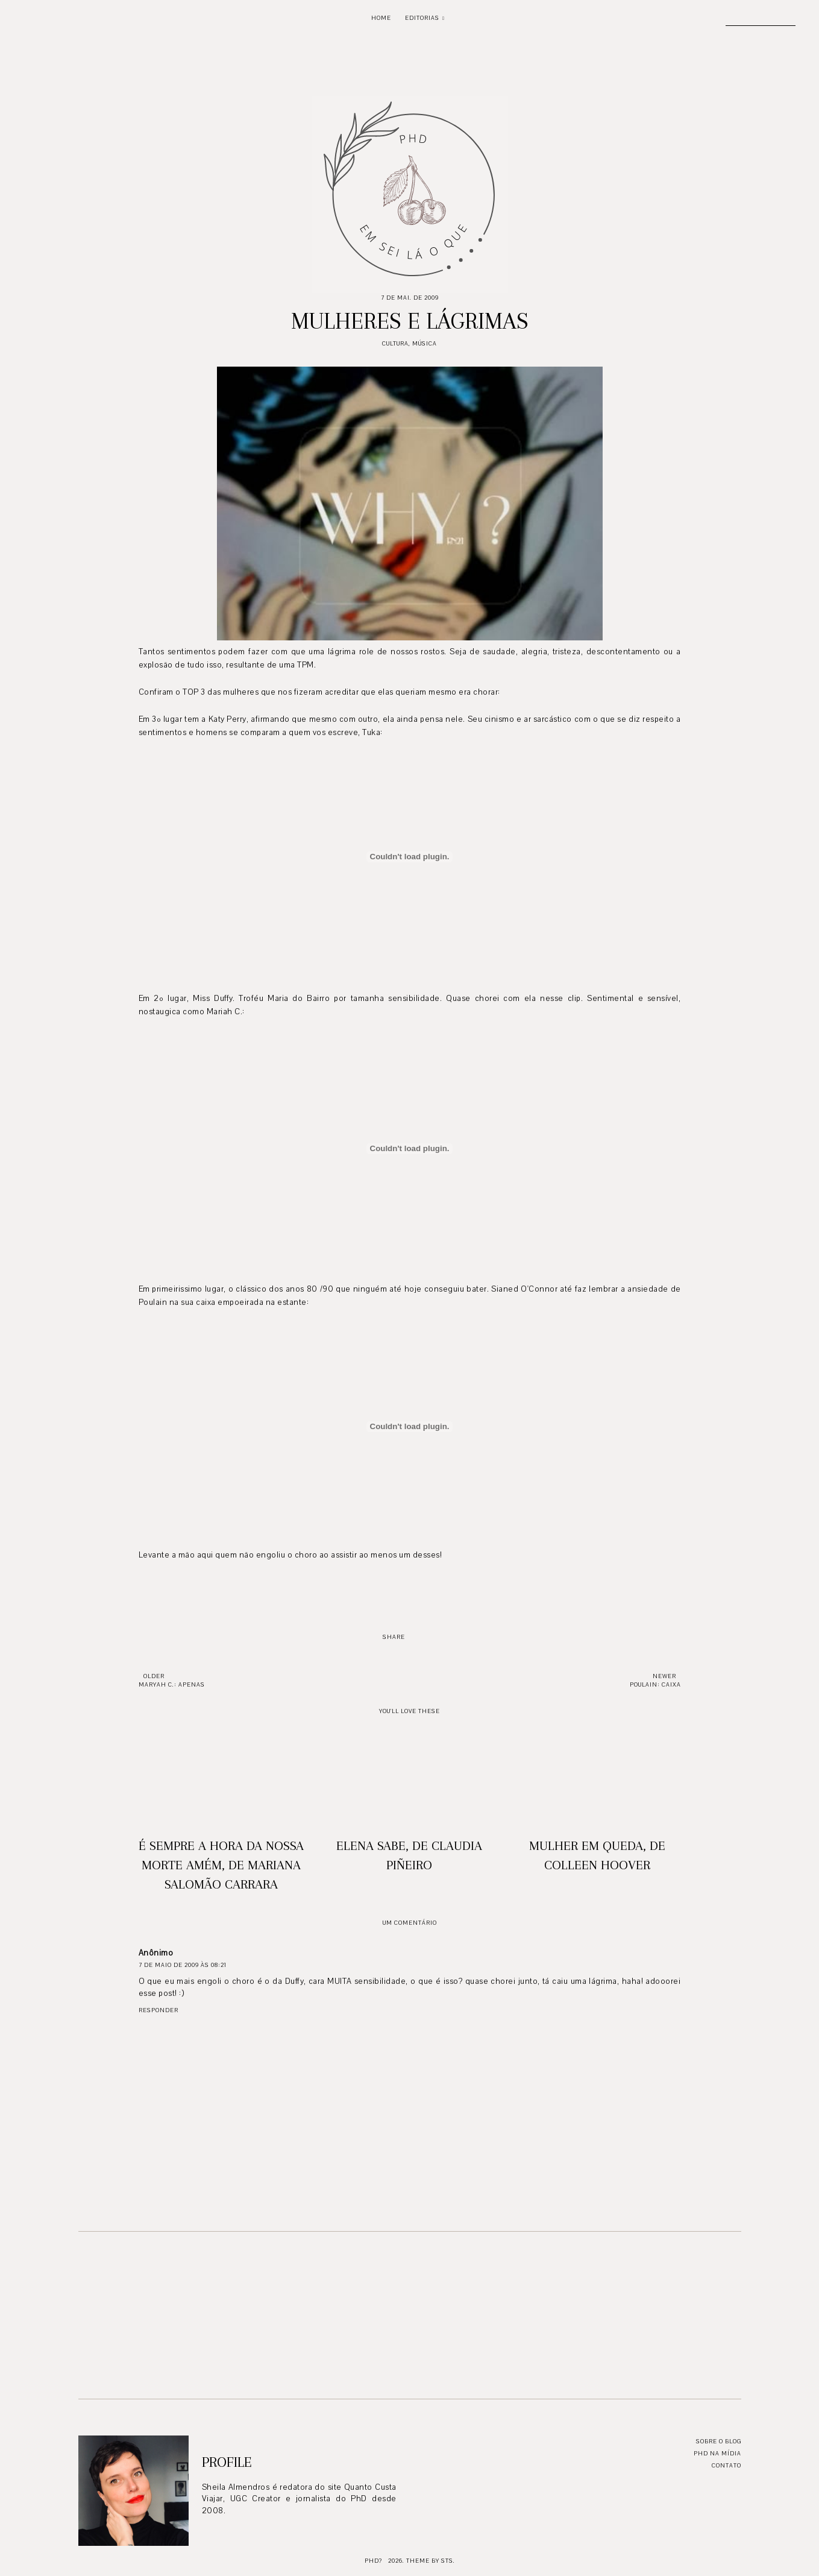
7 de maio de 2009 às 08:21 (183, 1965)
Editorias (422, 18)
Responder (158, 2010)
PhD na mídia (717, 2453)
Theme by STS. (430, 2561)
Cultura (395, 343)
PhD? (373, 2561)
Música (424, 343)
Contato (726, 2465)
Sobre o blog (718, 2441)
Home (381, 18)
